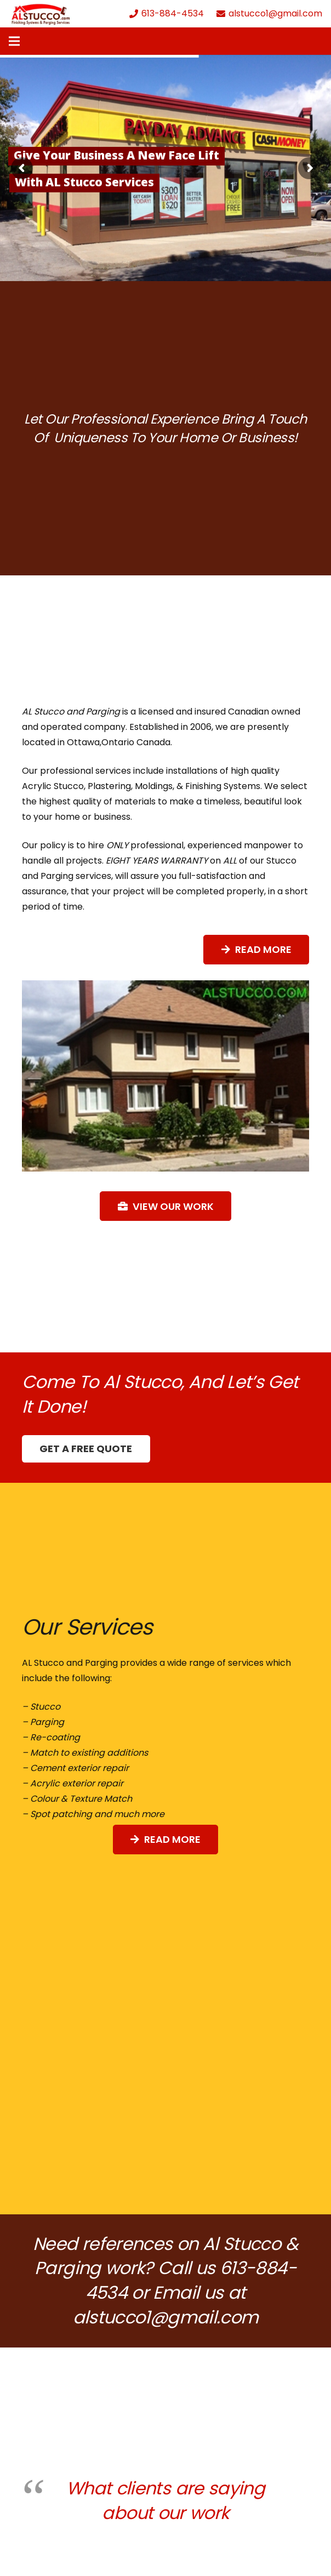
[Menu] (14, 41)
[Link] (41, 13)
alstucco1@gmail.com (166, 2317)
